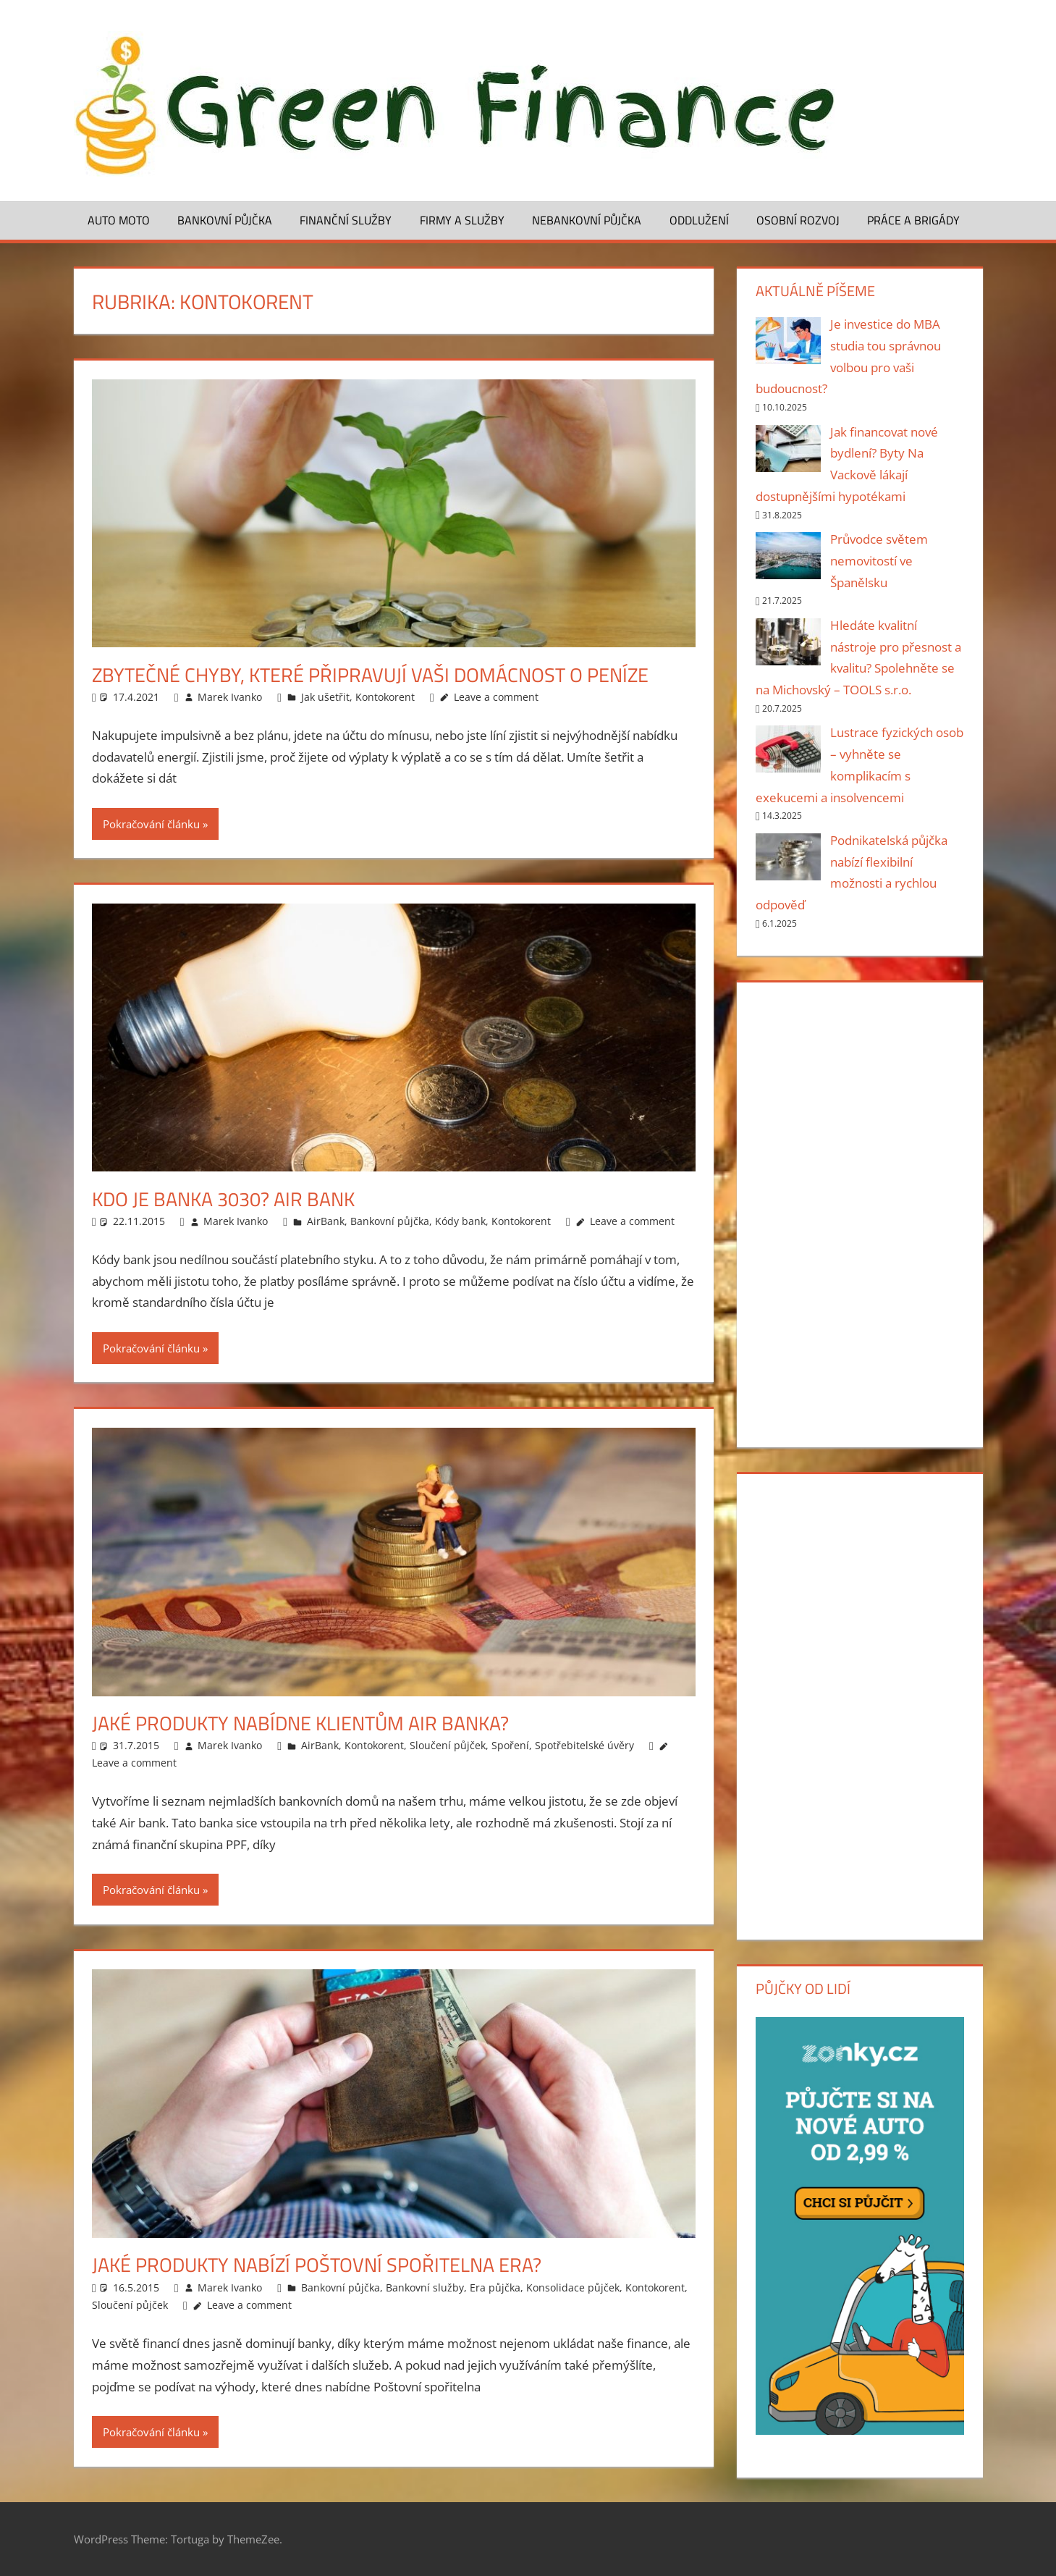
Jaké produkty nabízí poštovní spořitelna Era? (323, 2264)
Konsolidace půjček (573, 2287)
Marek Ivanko (230, 697)
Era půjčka (495, 2287)
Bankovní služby (425, 2287)
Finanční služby (346, 220)
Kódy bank (460, 1221)
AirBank (326, 1221)
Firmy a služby (462, 220)
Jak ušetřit (325, 697)
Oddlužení (699, 220)
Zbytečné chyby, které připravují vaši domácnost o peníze (377, 674)
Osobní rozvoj (798, 220)
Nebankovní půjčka (586, 220)
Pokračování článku (151, 824)
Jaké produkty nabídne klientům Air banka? (308, 1722)
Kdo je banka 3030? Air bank (229, 1198)
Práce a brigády (913, 220)
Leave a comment (496, 697)
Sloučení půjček (448, 1745)
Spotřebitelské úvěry (584, 1745)
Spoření (510, 1745)
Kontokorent (385, 697)
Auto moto (119, 220)
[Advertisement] (860, 1212)
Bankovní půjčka (224, 220)
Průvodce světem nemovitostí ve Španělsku (879, 561)
